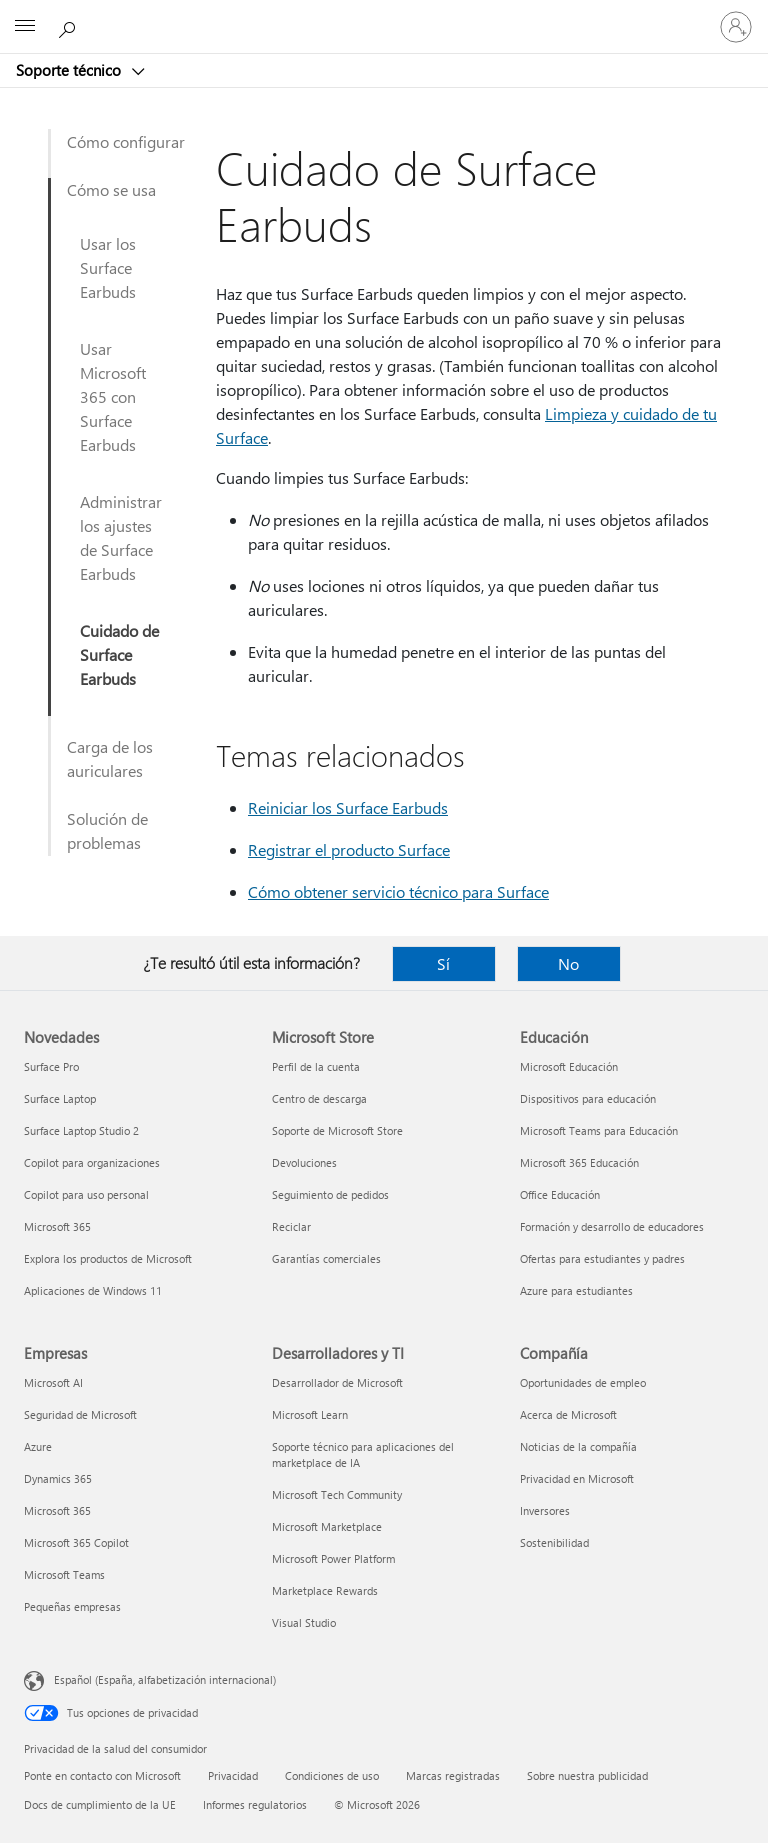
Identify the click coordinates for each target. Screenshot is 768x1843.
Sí (443, 963)
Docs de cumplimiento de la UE (100, 1804)
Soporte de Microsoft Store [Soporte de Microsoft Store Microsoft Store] (337, 1130)
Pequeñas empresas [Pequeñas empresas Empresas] (72, 1606)
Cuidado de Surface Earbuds (119, 654)
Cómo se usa (111, 189)
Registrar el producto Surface (349, 849)
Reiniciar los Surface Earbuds (348, 807)
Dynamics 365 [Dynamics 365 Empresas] (58, 1478)
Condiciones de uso (332, 1775)
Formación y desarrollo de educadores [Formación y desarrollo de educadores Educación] (612, 1226)
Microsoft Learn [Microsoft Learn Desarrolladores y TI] (310, 1414)
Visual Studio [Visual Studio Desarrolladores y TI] (304, 1622)
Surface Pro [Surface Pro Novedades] (51, 1066)
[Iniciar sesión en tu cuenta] (736, 27)
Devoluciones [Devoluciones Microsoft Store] (304, 1162)
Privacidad (233, 1775)
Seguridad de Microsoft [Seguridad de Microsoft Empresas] (80, 1414)
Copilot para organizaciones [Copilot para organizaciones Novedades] (92, 1162)
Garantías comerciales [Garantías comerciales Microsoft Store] (326, 1258)
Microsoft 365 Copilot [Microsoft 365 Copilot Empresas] (76, 1542)
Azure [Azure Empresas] (38, 1446)
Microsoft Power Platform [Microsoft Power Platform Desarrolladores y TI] (333, 1558)
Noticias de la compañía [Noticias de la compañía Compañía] (578, 1446)
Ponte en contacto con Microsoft (102, 1775)
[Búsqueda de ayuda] (70, 26)
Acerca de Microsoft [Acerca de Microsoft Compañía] (568, 1414)
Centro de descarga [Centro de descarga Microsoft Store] (319, 1098)
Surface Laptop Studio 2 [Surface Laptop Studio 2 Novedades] (81, 1130)
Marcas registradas (453, 1775)
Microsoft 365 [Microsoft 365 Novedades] (57, 1226)
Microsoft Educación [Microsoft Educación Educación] (569, 1066)
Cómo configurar (126, 141)
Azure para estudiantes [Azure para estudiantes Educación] (576, 1290)
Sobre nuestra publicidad (587, 1775)
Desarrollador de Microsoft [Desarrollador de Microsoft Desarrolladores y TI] (337, 1382)
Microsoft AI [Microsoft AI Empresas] (53, 1382)
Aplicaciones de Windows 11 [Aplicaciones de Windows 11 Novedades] (93, 1290)
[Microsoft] (383, 15)
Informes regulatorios (255, 1804)
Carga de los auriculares (110, 758)
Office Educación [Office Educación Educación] (560, 1194)
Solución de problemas (107, 830)
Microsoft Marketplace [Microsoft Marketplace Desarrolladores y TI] (327, 1526)
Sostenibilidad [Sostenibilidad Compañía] (554, 1542)
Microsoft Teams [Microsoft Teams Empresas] (64, 1574)
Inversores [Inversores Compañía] (545, 1510)
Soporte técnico (70, 70)
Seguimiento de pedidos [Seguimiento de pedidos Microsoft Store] (330, 1194)
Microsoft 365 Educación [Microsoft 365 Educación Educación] (579, 1162)
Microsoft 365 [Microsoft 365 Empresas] (57, 1510)
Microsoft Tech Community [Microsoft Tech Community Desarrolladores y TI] (337, 1494)
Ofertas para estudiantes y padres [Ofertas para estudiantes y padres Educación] (602, 1258)
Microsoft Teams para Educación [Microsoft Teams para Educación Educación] (599, 1130)
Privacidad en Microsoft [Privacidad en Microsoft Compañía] (577, 1478)
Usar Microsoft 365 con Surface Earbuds (113, 396)
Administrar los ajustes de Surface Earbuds (121, 537)
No (568, 963)
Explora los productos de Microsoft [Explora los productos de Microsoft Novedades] (108, 1258)
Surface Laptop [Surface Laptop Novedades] (60, 1098)
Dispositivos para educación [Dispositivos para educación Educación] (588, 1098)
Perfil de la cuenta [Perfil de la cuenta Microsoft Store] (316, 1066)
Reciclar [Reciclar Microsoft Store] (291, 1226)
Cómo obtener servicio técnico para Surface (398, 891)
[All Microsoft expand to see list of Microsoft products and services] (25, 27)
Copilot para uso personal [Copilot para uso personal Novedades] (86, 1194)
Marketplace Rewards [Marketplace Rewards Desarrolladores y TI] (325, 1590)
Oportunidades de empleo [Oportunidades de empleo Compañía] (583, 1382)
